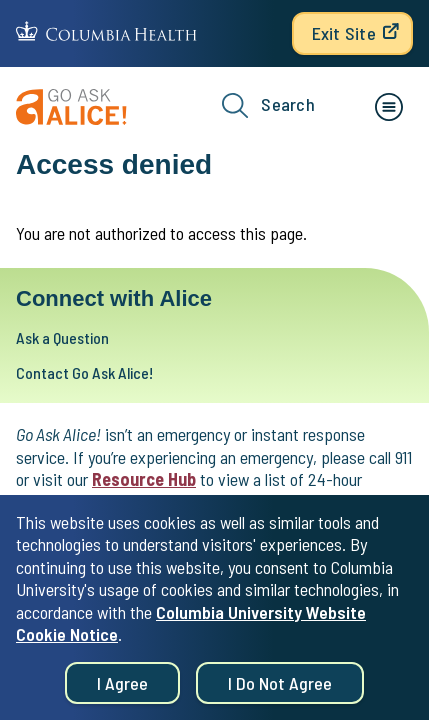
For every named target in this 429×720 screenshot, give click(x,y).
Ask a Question (62, 337)
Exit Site (344, 33)
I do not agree (280, 690)
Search (268, 105)
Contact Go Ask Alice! (84, 372)
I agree (122, 690)
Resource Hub (144, 479)
